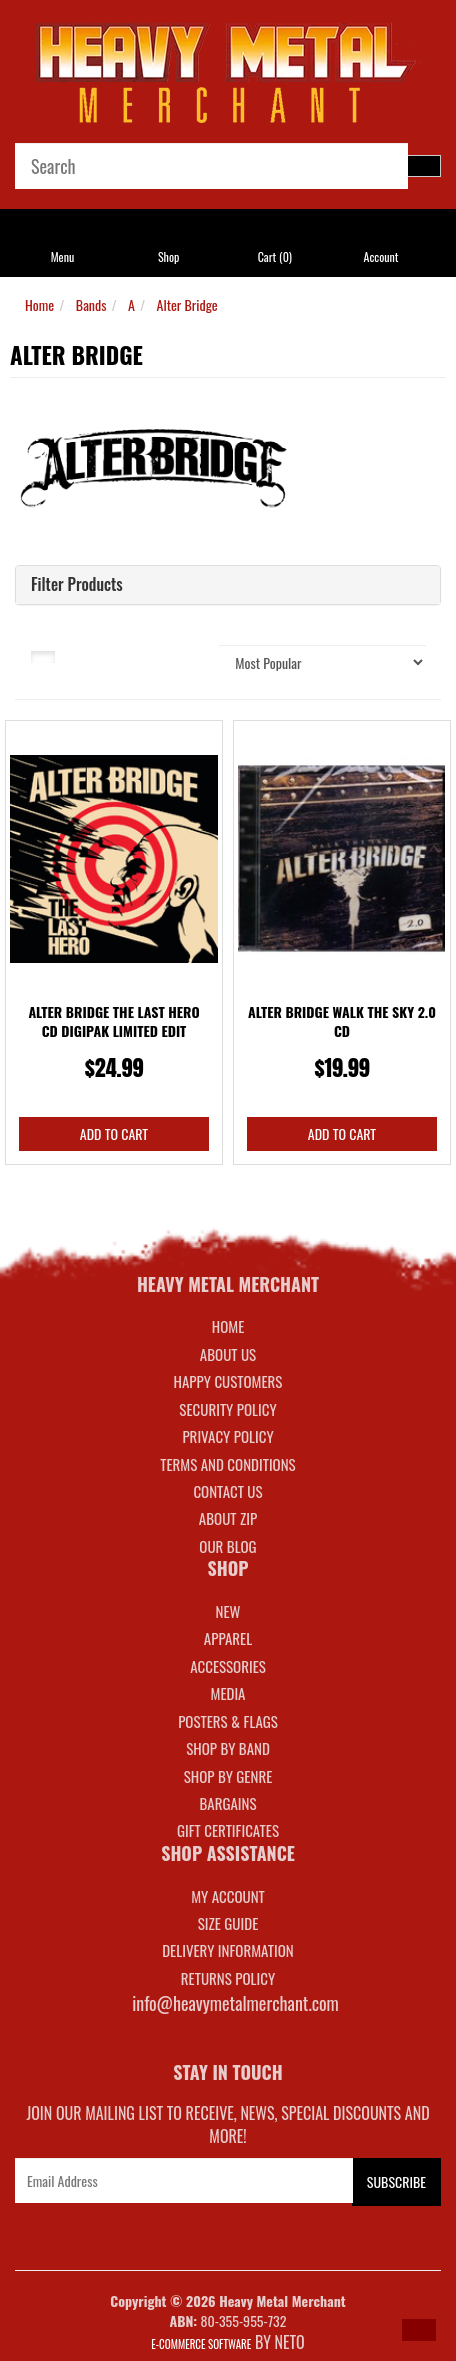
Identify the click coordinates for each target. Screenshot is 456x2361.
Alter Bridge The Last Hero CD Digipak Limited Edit (113, 1021)
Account (380, 256)
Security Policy (227, 1409)
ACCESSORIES (228, 1666)
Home (39, 304)
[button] (419, 2330)
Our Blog (227, 1546)
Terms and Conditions (227, 1464)
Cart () (275, 256)
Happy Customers (228, 1381)
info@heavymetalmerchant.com (235, 2003)
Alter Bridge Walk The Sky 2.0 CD (342, 1021)
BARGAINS (227, 1803)
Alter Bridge (187, 304)
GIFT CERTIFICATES (228, 1830)
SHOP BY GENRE (228, 1776)
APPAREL (228, 1638)
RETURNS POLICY (228, 1978)
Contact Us (227, 1491)
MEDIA (227, 1693)
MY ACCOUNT (228, 1896)
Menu (63, 256)
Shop (168, 256)
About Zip (228, 1518)
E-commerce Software (201, 2344)
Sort (184, 655)
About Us (228, 1354)
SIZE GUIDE (228, 1923)
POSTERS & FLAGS (228, 1721)
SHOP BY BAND (228, 1748)
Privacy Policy (227, 1436)
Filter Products (77, 585)
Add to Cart (114, 1133)
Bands (91, 304)
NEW (228, 1611)
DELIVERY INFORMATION (228, 1950)
